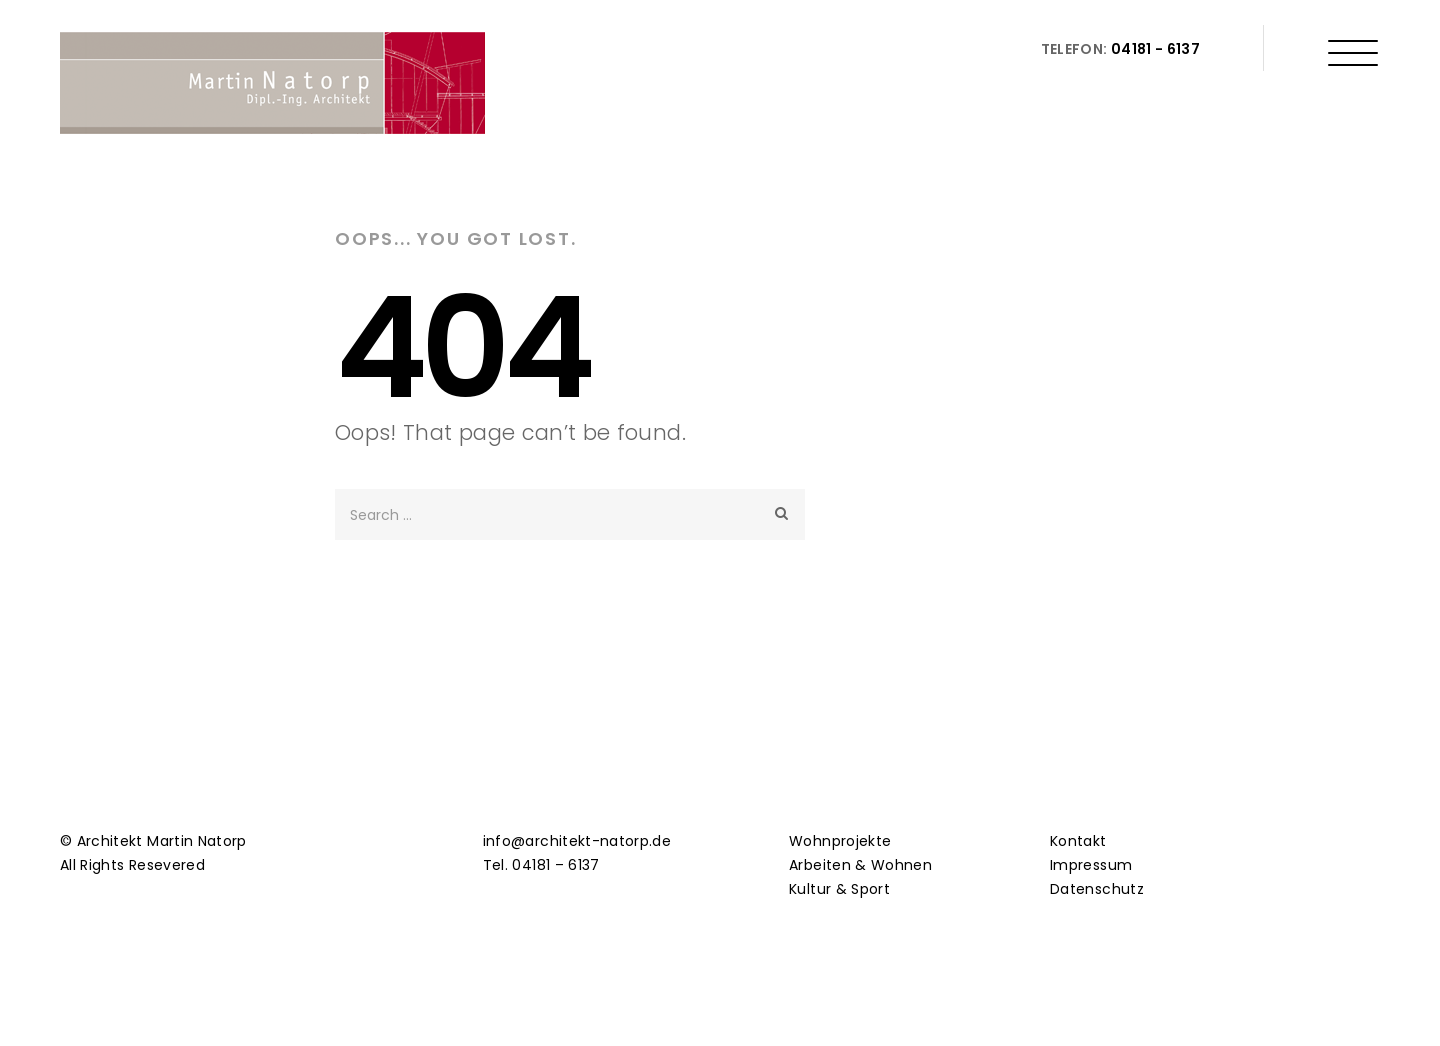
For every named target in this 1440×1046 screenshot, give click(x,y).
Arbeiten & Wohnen (860, 865)
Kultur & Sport (839, 889)
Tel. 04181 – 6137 (541, 865)
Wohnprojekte (840, 841)
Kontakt (1078, 841)
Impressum (1091, 865)
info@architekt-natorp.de (577, 841)
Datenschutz (1097, 889)
